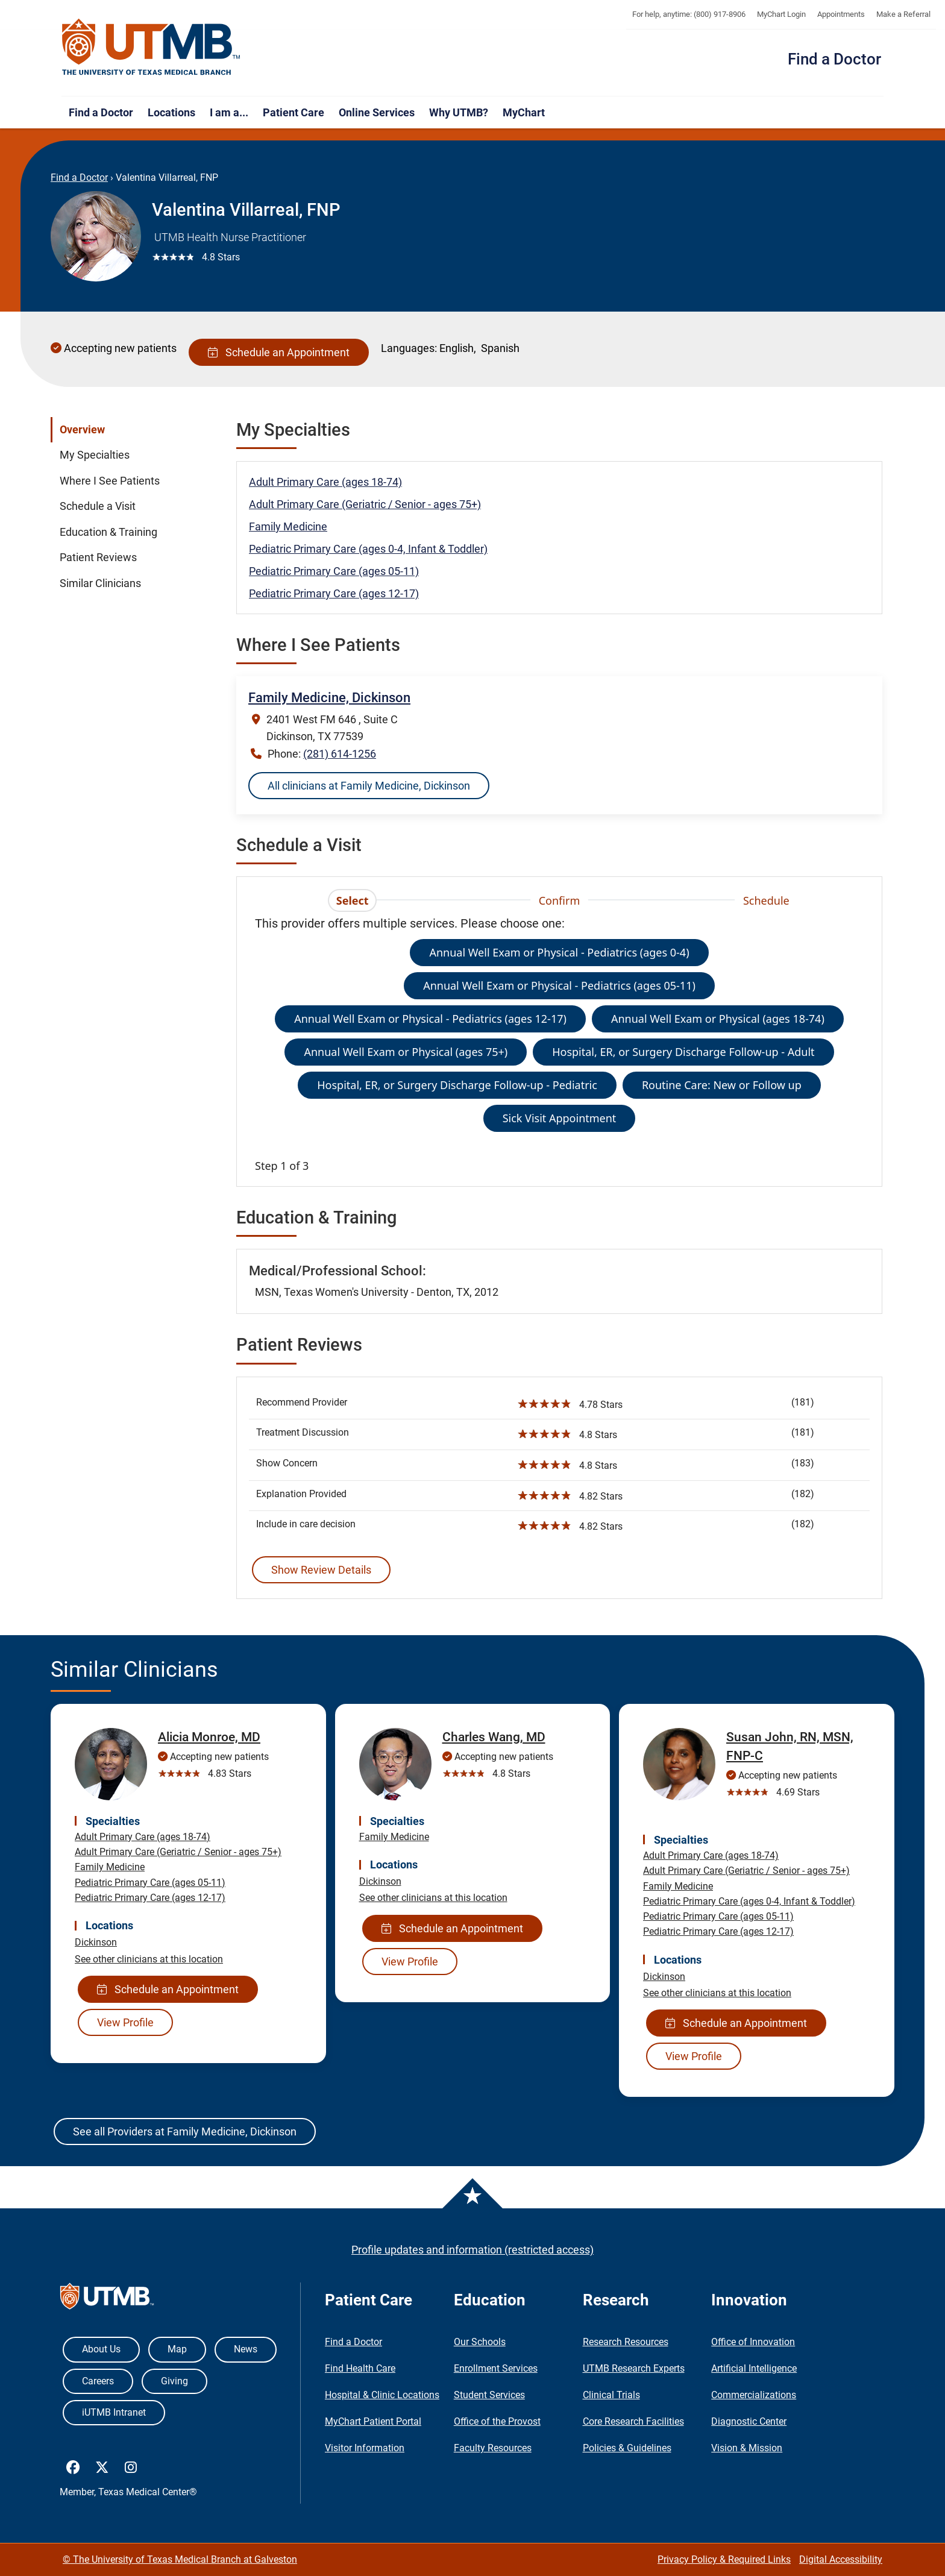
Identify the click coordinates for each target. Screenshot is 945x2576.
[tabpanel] (559, 1044)
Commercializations (753, 2395)
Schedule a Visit (98, 506)
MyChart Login (781, 14)
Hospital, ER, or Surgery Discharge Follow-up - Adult (683, 1052)
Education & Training (108, 532)
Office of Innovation (753, 2342)
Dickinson (96, 1942)
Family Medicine (288, 526)
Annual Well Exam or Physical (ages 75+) (405, 1052)
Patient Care (293, 112)
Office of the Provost (497, 2421)
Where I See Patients (110, 481)
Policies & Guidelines (627, 2448)
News (245, 2349)
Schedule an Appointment (279, 352)
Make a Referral (903, 14)
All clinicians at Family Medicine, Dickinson (369, 785)
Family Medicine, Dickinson (329, 697)
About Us (101, 2349)
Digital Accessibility (840, 2559)
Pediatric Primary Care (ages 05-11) (334, 571)
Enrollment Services (496, 2368)
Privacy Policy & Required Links (724, 2559)
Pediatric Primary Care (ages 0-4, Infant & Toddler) (368, 548)
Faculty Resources (493, 2448)
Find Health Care (360, 2368)
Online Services (377, 112)
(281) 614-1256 (339, 753)
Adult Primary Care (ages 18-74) (325, 482)
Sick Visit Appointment (560, 1118)
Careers (98, 2381)
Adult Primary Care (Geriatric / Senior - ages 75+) (365, 504)
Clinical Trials (611, 2395)
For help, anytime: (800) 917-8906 (689, 14)
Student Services (489, 2395)
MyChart (524, 112)
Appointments (841, 14)
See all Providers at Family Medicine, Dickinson (185, 2131)
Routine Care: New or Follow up (722, 1085)
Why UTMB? (458, 112)
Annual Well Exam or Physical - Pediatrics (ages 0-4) (559, 952)
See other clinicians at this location (149, 1959)
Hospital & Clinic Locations (382, 2395)
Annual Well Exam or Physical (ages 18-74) (717, 1018)
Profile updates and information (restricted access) (472, 2249)
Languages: (409, 348)
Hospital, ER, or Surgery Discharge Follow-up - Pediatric (457, 1085)
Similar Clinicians (100, 583)
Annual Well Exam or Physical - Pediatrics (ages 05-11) (559, 985)
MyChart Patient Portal (373, 2421)
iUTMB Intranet (114, 2412)
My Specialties (95, 455)
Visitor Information (364, 2448)
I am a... (229, 112)
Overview (82, 430)
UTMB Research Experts (634, 2368)
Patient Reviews (98, 557)
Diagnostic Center (748, 2421)
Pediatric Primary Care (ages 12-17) (334, 593)
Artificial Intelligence (754, 2368)
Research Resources (625, 2342)
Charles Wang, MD (493, 1737)
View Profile (125, 2022)
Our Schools (480, 2342)
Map (177, 2349)
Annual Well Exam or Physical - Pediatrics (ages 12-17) (430, 1018)
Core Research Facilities (633, 2421)
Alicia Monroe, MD (209, 1737)
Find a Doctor (834, 59)
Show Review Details (321, 1569)
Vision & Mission (746, 2448)
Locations (171, 112)
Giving (174, 2381)
